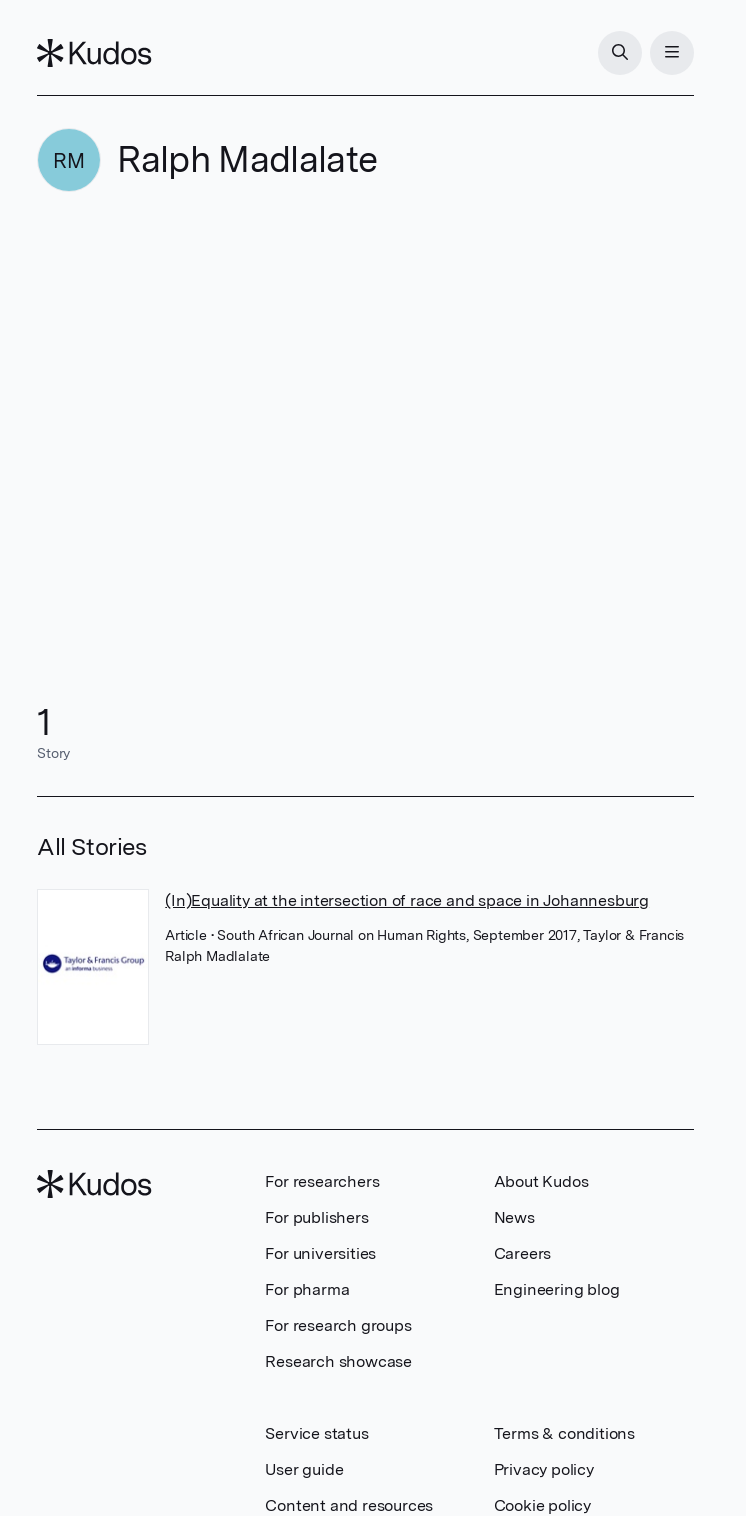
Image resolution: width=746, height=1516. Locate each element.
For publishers (316, 1217)
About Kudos (541, 1181)
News (514, 1217)
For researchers (322, 1181)
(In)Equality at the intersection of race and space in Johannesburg (407, 900)
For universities (320, 1253)
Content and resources (349, 1505)
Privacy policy (544, 1469)
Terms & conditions (564, 1433)
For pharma (307, 1289)
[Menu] (672, 53)
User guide (304, 1469)
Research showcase (338, 1361)
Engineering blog (557, 1289)
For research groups (338, 1325)
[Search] (620, 53)
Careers (523, 1253)
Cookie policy (542, 1505)
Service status (316, 1433)
